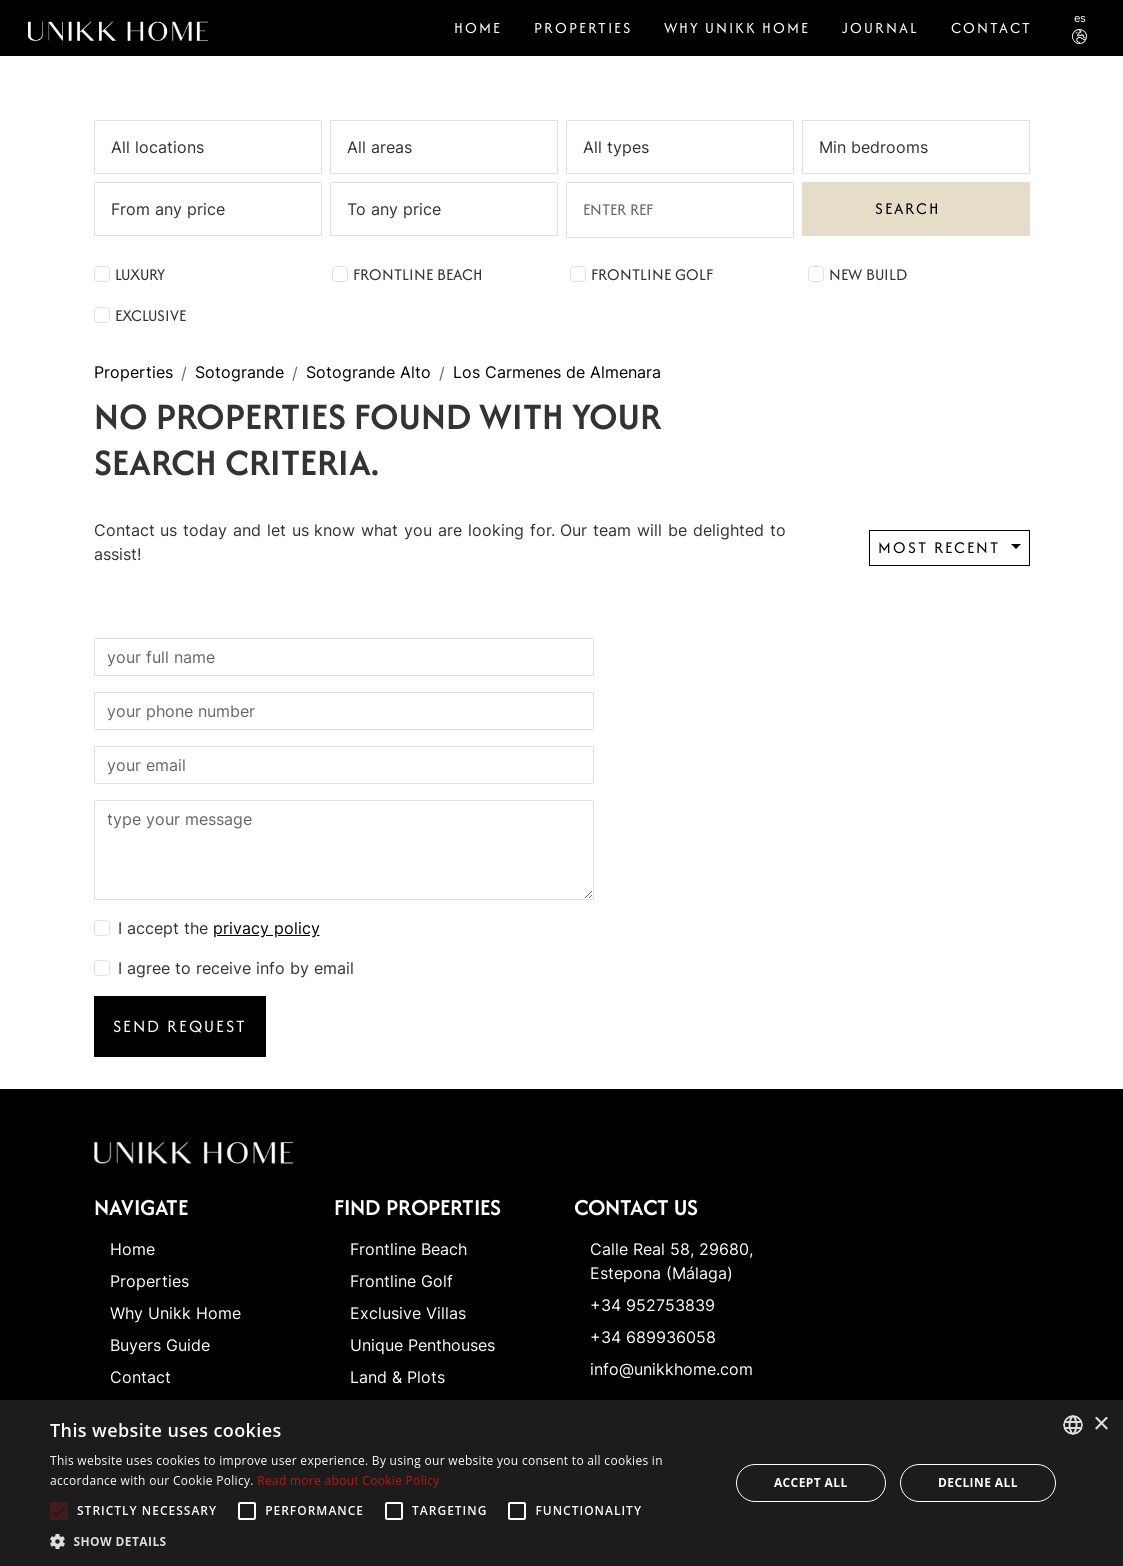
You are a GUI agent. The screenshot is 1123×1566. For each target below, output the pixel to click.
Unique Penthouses (422, 1345)
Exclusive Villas (408, 1313)
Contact (140, 1377)
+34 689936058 (653, 1337)
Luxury (140, 274)
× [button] (1100, 1424)
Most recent (942, 547)
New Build (868, 274)
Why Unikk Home (737, 27)
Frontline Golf (652, 274)
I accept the (219, 928)
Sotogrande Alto (368, 373)
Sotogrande (239, 373)
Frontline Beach (417, 274)
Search (907, 208)
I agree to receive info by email (236, 968)
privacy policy (266, 928)
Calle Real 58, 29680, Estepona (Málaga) (671, 1261)
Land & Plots (397, 1377)
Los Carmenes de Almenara (557, 373)
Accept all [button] (811, 1482)
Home (478, 27)
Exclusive (150, 315)
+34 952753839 (652, 1305)
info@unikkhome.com (671, 1369)
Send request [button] (180, 1026)
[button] (379, 1541)
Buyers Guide (160, 1345)
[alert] (561, 1483)
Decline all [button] (978, 1482)
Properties (583, 27)
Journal (880, 27)
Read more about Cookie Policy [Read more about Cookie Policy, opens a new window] (348, 1480)
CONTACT (991, 27)
